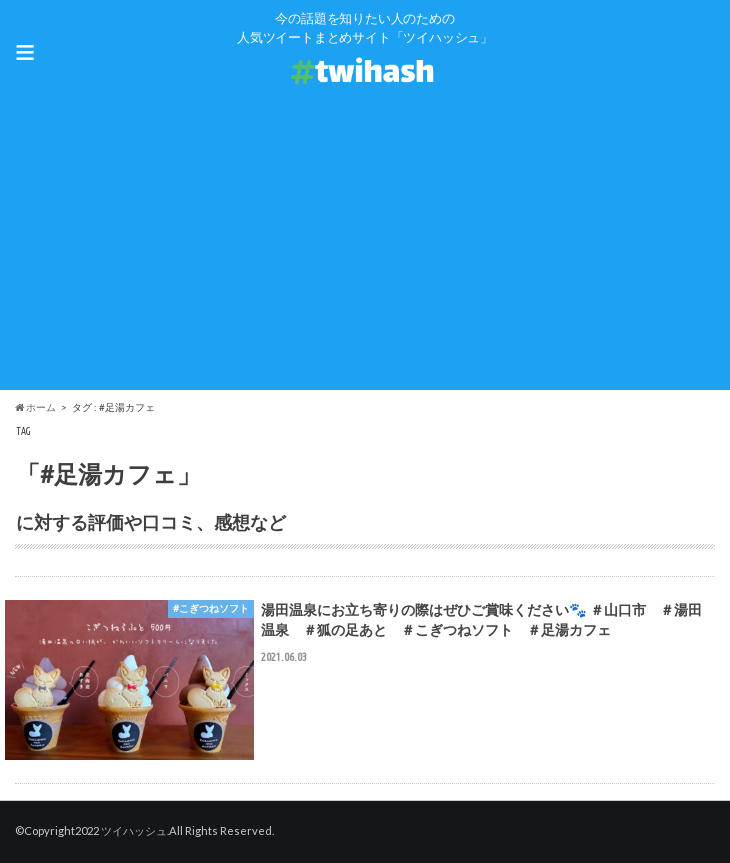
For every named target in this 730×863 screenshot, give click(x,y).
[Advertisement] (365, 250)
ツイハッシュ (134, 830)
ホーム (35, 407)
